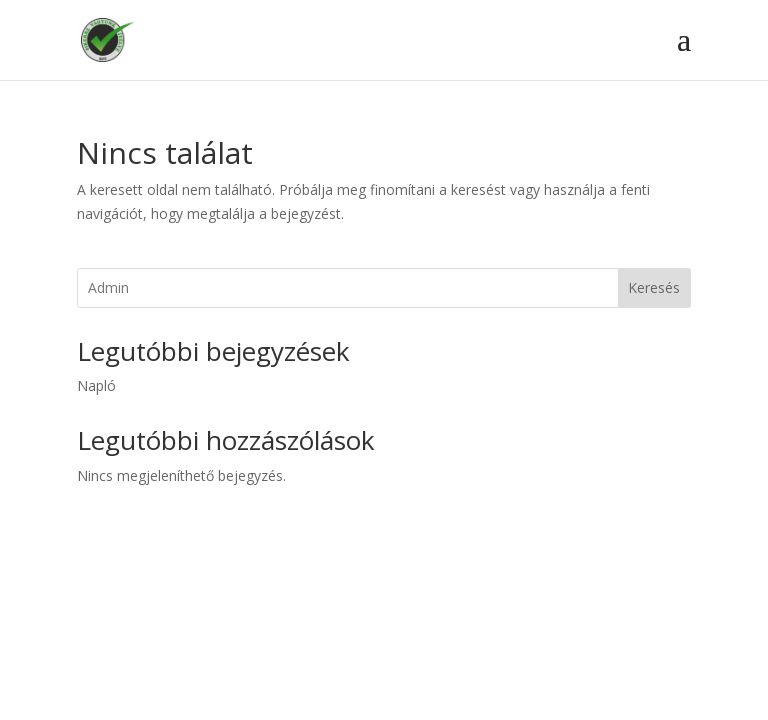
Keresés (654, 287)
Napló (96, 385)
